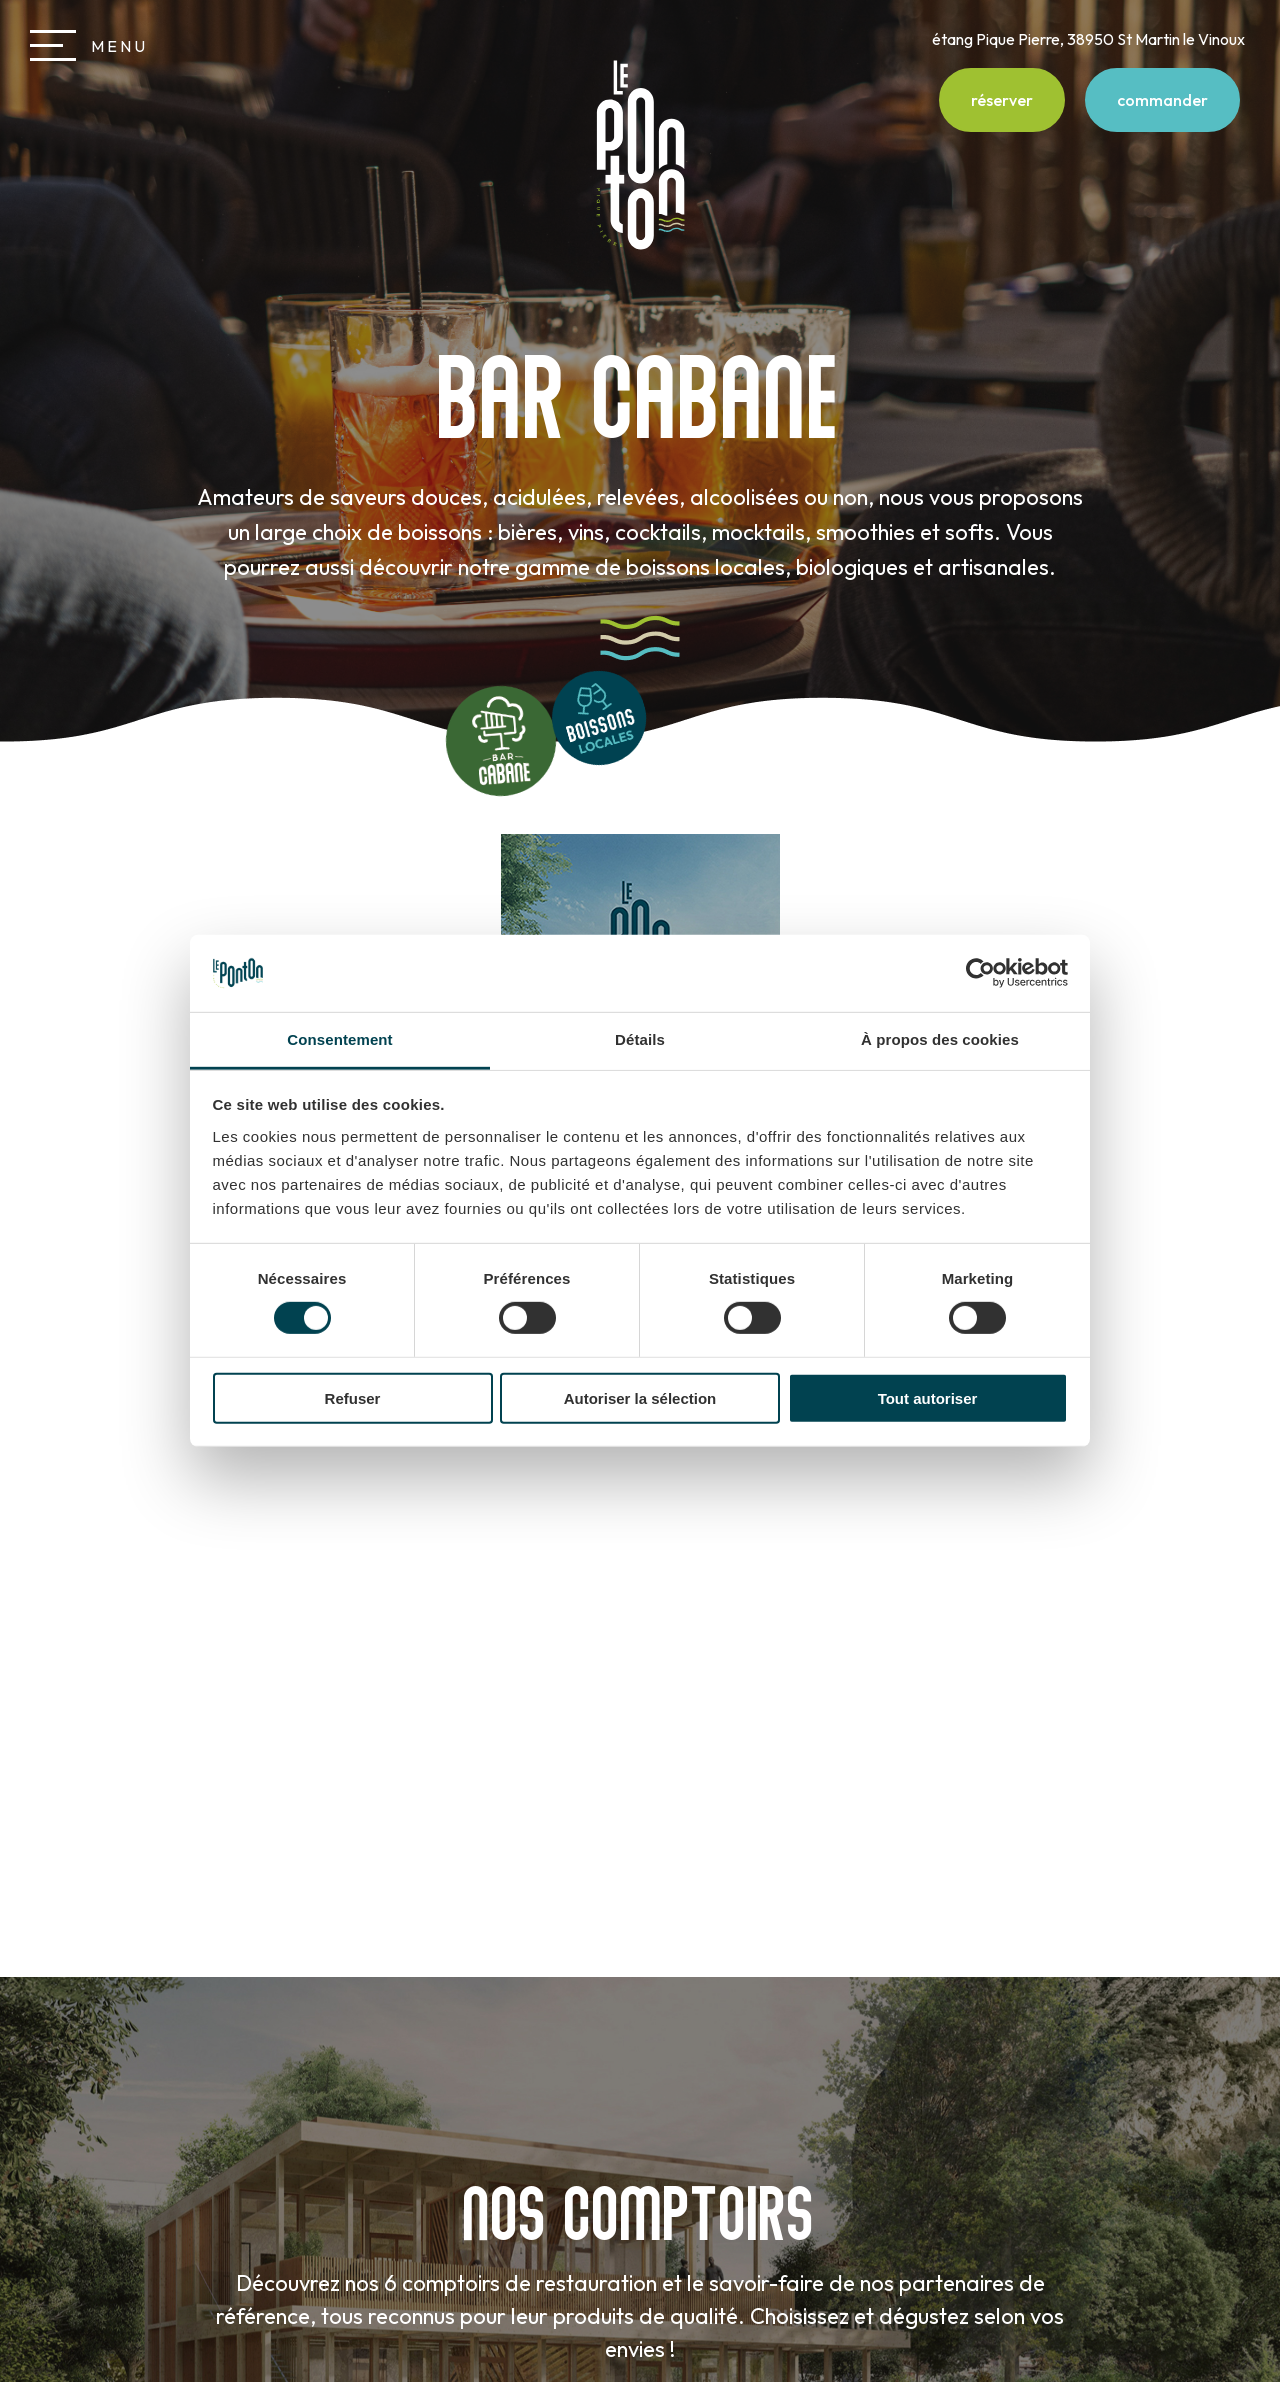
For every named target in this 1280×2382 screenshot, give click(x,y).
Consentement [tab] (339, 1039)
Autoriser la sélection (640, 1397)
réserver (1002, 100)
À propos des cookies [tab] (940, 1039)
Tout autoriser (928, 1397)
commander (1162, 100)
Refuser (353, 1397)
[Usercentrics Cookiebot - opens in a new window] (980, 973)
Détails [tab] (640, 1039)
